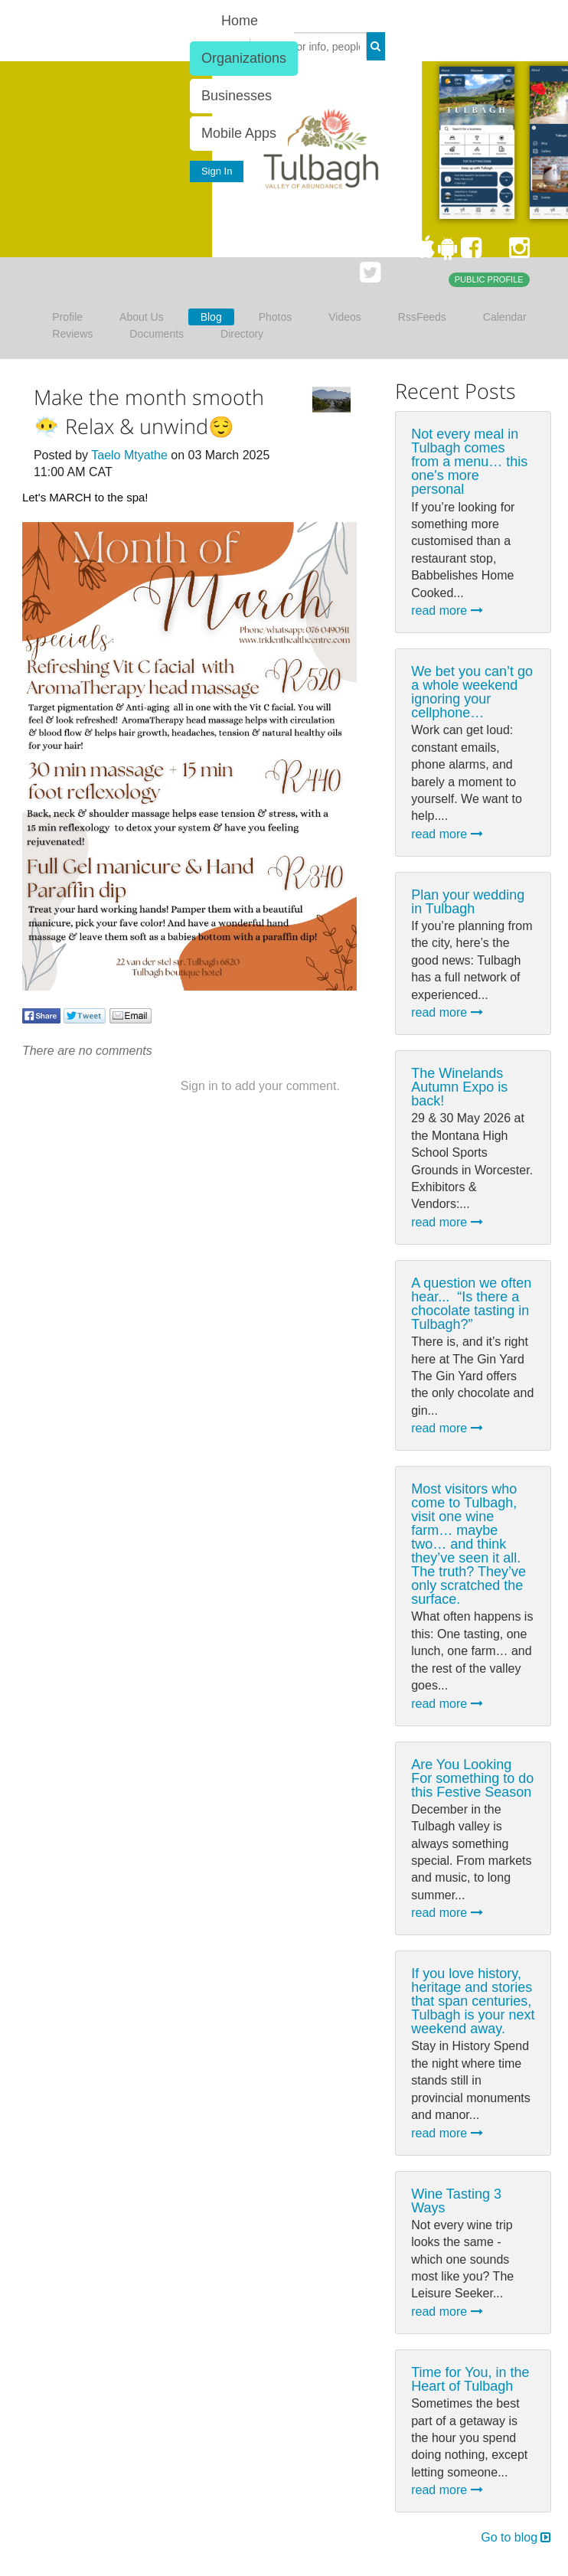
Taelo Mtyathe (129, 455)
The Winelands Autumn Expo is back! (459, 1087)
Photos (275, 317)
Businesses (236, 95)
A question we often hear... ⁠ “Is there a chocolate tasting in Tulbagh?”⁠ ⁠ (471, 1303)
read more (446, 610)
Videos (344, 317)
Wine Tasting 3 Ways (456, 2200)
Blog (211, 317)
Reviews (72, 334)
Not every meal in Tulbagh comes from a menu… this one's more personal (469, 461)
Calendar (505, 317)
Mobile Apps (238, 133)
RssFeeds (422, 317)
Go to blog (516, 2537)
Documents (156, 334)
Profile (67, 317)
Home (239, 20)
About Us (141, 317)
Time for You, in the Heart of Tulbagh (470, 2379)
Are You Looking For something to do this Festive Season (472, 1778)
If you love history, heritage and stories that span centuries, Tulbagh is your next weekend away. (472, 2001)
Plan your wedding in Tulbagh (467, 901)
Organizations (243, 58)
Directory (241, 334)
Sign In (216, 171)
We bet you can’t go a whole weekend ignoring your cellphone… (472, 692)
